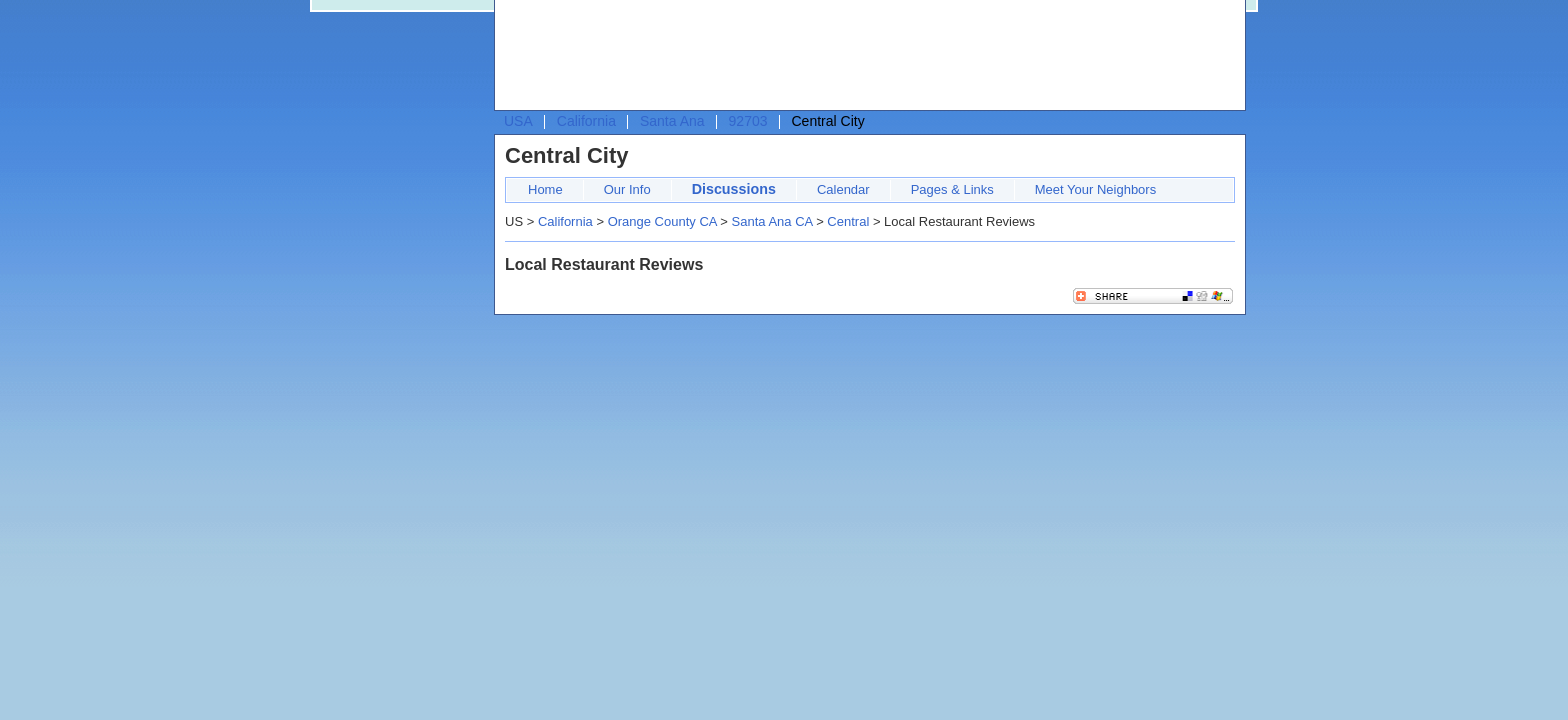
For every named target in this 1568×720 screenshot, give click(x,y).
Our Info (627, 189)
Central (848, 221)
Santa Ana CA (772, 221)
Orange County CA (662, 221)
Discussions (734, 189)
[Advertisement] (865, 56)
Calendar (843, 189)
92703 (748, 121)
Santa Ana (672, 121)
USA (518, 121)
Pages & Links (952, 189)
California (586, 121)
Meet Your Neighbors (1095, 189)
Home (545, 189)
